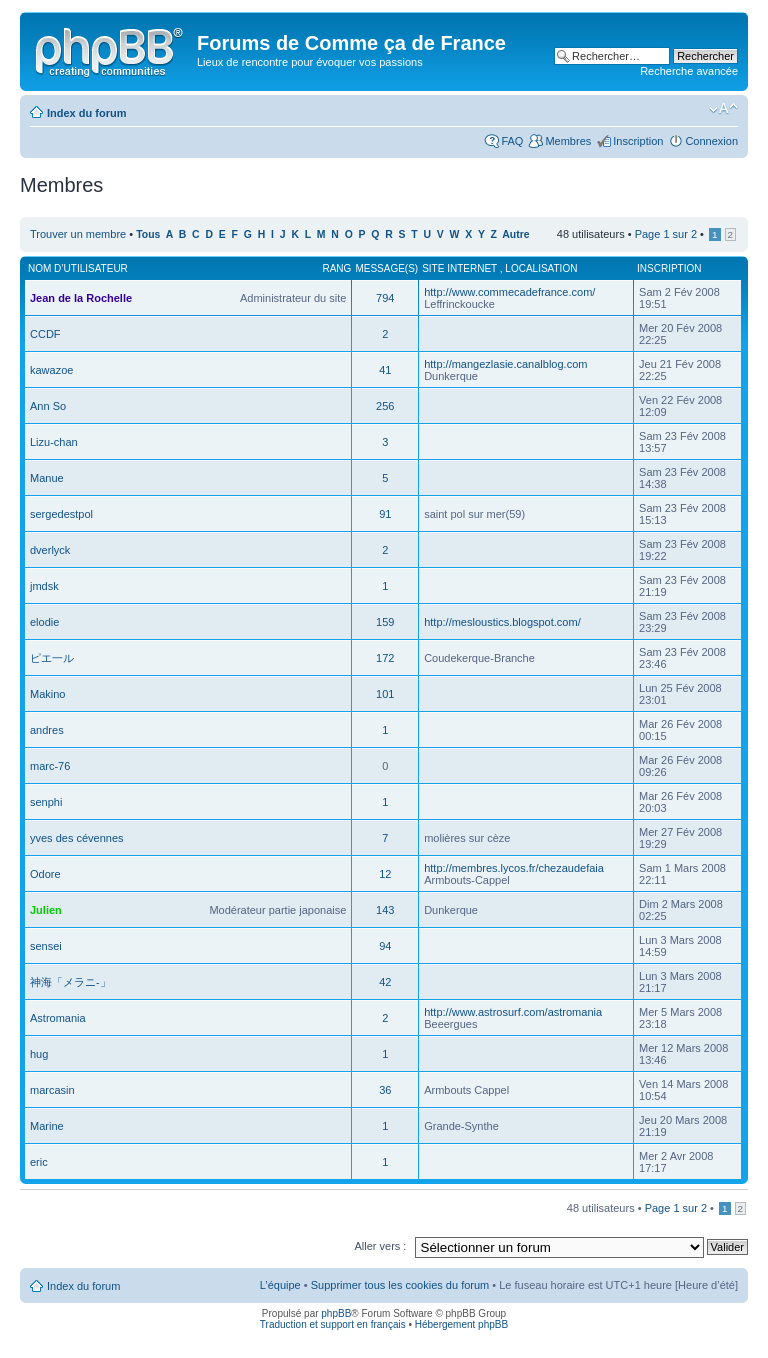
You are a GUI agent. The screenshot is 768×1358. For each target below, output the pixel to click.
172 (385, 658)
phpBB (336, 1313)
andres (47, 730)
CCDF (45, 334)
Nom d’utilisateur (78, 268)
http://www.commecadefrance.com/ (509, 292)
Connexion (711, 141)
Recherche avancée (689, 71)
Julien (46, 910)
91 (385, 514)
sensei (46, 946)
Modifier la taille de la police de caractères (723, 109)
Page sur (666, 234)
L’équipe (280, 1285)
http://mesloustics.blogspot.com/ (502, 622)
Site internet (461, 268)
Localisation (541, 268)
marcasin (52, 1090)
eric (39, 1162)
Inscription (638, 141)
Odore (45, 874)
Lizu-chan (54, 442)
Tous (148, 234)
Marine (47, 1126)
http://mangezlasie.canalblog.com (505, 364)
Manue (47, 478)
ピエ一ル (52, 658)
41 (385, 370)
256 (385, 406)
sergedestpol (61, 514)
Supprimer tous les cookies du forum (400, 1285)
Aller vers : (380, 1246)
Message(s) (386, 268)
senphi (46, 802)
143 (385, 910)
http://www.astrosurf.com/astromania (513, 1012)
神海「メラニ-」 (70, 982)
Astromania (58, 1018)
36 (385, 1090)
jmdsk (44, 586)
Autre (515, 234)
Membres (568, 141)
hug (39, 1054)
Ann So (48, 406)
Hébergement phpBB (461, 1324)
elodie (44, 622)
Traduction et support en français (333, 1324)
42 (385, 982)
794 (385, 298)
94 (385, 946)
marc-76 (50, 766)
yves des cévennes (77, 838)
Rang (336, 268)
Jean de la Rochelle (81, 298)
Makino (47, 694)
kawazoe (51, 370)
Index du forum (86, 113)
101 (385, 694)
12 (385, 874)
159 (385, 622)
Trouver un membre (79, 234)
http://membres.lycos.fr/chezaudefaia (514, 868)
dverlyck (50, 550)
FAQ (512, 141)
